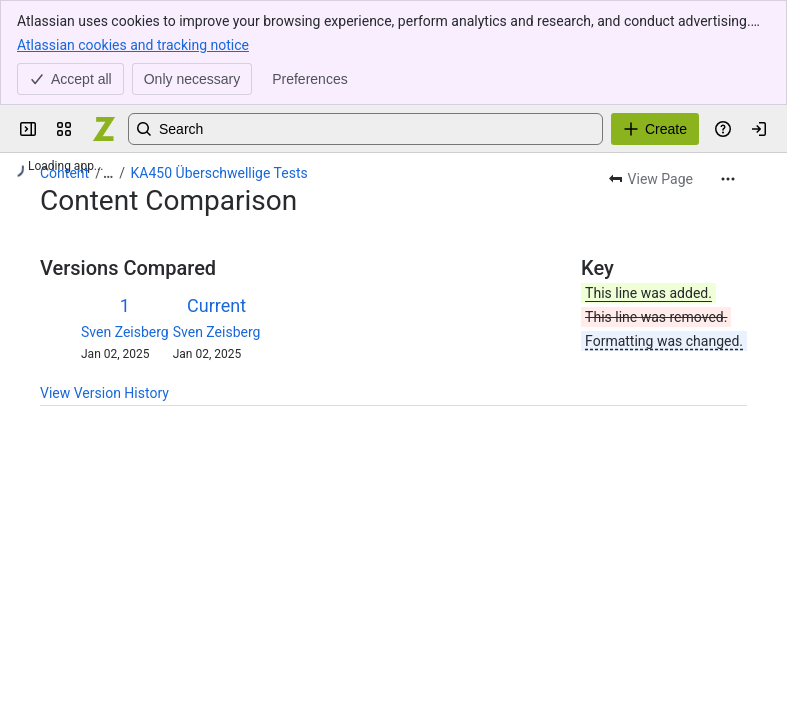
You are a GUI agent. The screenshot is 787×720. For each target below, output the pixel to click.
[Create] (655, 129)
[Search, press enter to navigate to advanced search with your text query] (365, 129)
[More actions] (728, 179)
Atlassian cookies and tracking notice (133, 44)
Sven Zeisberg (125, 332)
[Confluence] (104, 129)
